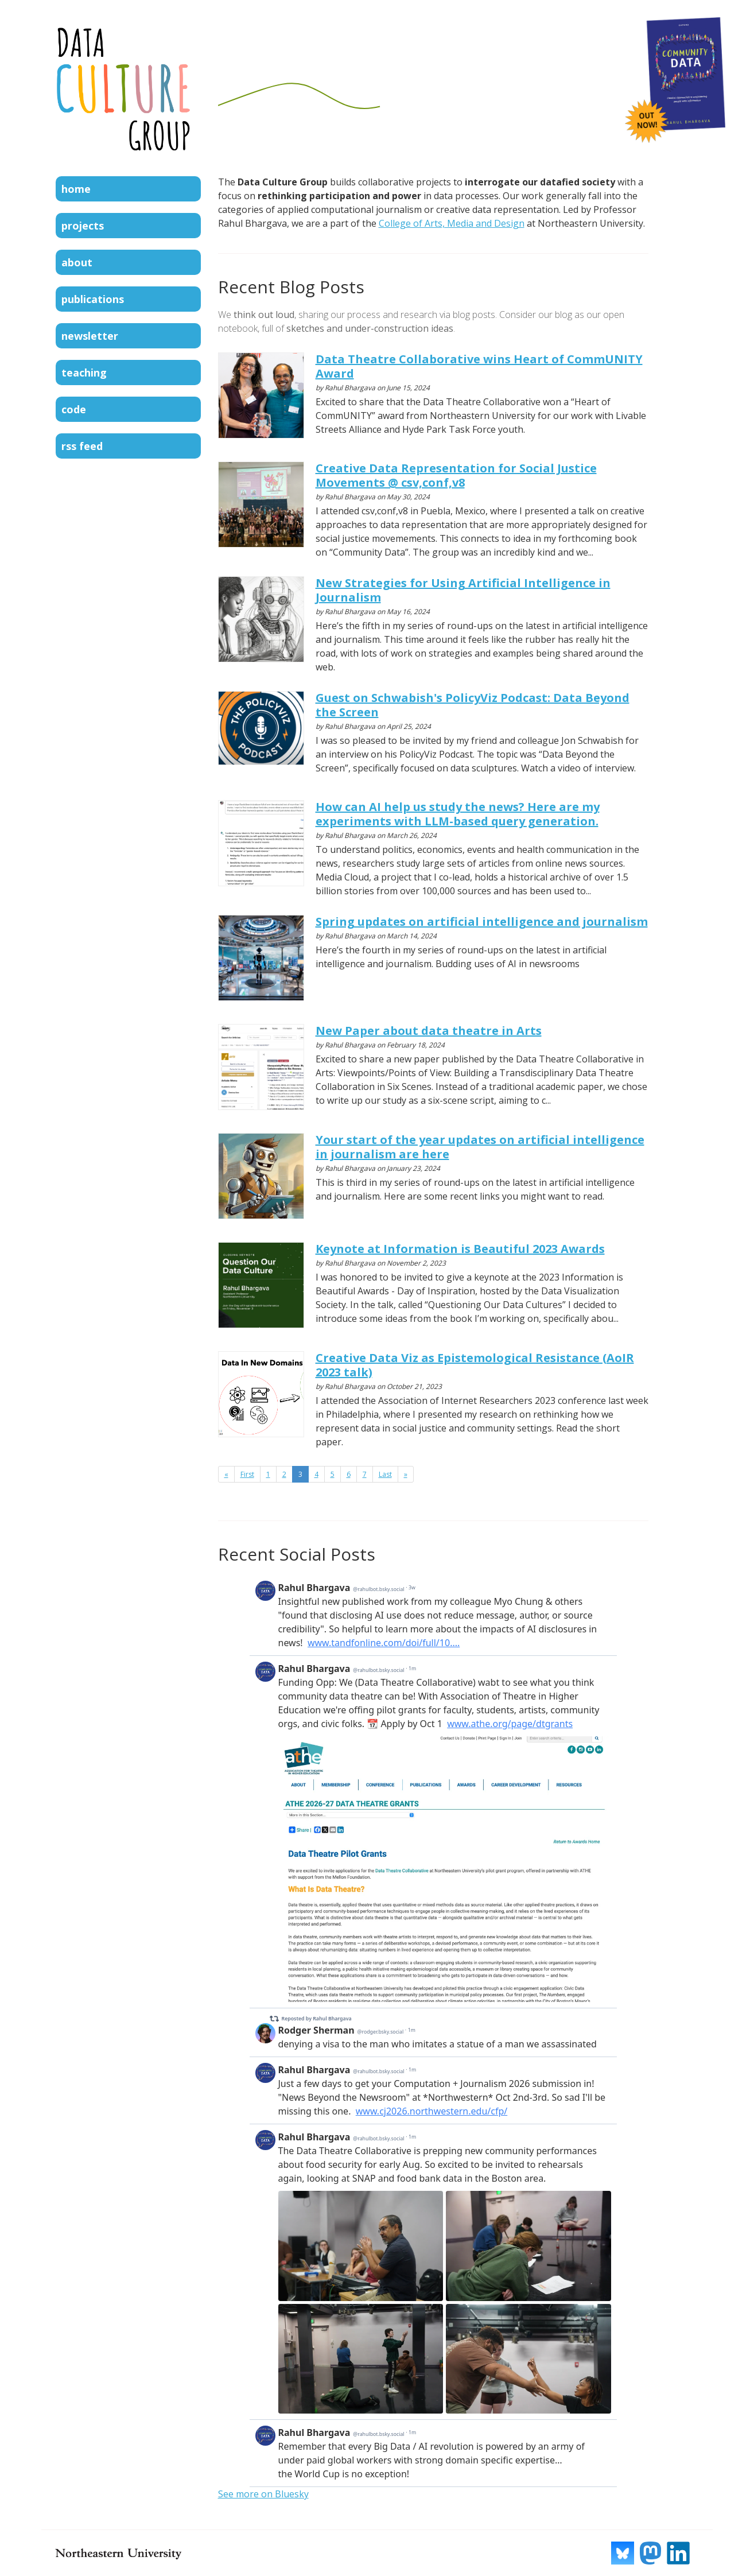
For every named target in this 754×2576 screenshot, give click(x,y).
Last (385, 1474)
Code (73, 409)
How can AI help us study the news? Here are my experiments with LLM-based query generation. (458, 814)
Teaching (84, 372)
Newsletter (89, 336)
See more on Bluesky (263, 2494)
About (76, 262)
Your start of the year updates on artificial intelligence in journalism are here (480, 1147)
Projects (82, 225)
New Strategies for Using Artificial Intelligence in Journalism (463, 590)
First (247, 1474)
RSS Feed (82, 446)
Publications (92, 299)
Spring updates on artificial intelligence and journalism (482, 921)
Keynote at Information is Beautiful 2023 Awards (460, 1248)
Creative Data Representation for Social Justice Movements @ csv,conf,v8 (456, 475)
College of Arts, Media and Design (451, 223)
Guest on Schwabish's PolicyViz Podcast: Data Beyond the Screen (472, 705)
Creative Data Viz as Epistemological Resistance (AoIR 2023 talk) (475, 1365)
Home (76, 189)
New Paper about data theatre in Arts (429, 1030)
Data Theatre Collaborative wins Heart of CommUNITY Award (479, 366)
